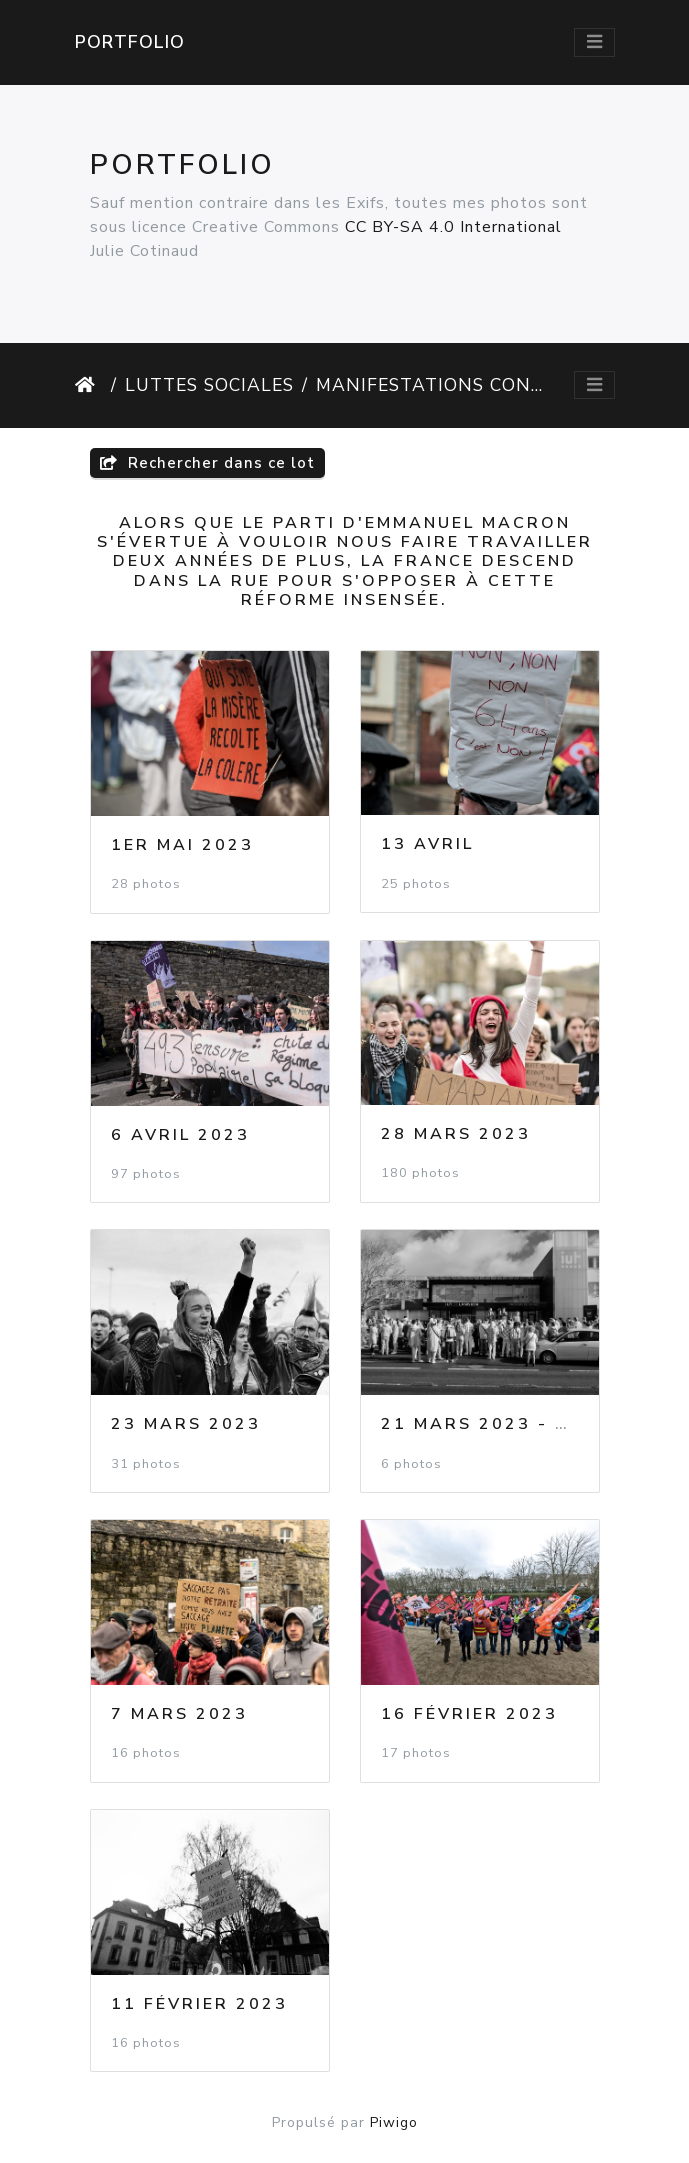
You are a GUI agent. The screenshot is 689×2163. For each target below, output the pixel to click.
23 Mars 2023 (186, 1424)
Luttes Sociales (209, 385)
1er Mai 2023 (182, 845)
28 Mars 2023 (456, 1134)
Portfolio (130, 42)
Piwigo (394, 2122)
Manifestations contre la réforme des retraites (430, 385)
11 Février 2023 (199, 2004)
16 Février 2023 (469, 1714)
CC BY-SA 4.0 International (453, 227)
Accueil (89, 385)
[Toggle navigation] (594, 42)
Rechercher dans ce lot (207, 463)
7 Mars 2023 (179, 1714)
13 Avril (427, 844)
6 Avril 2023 (180, 1135)
